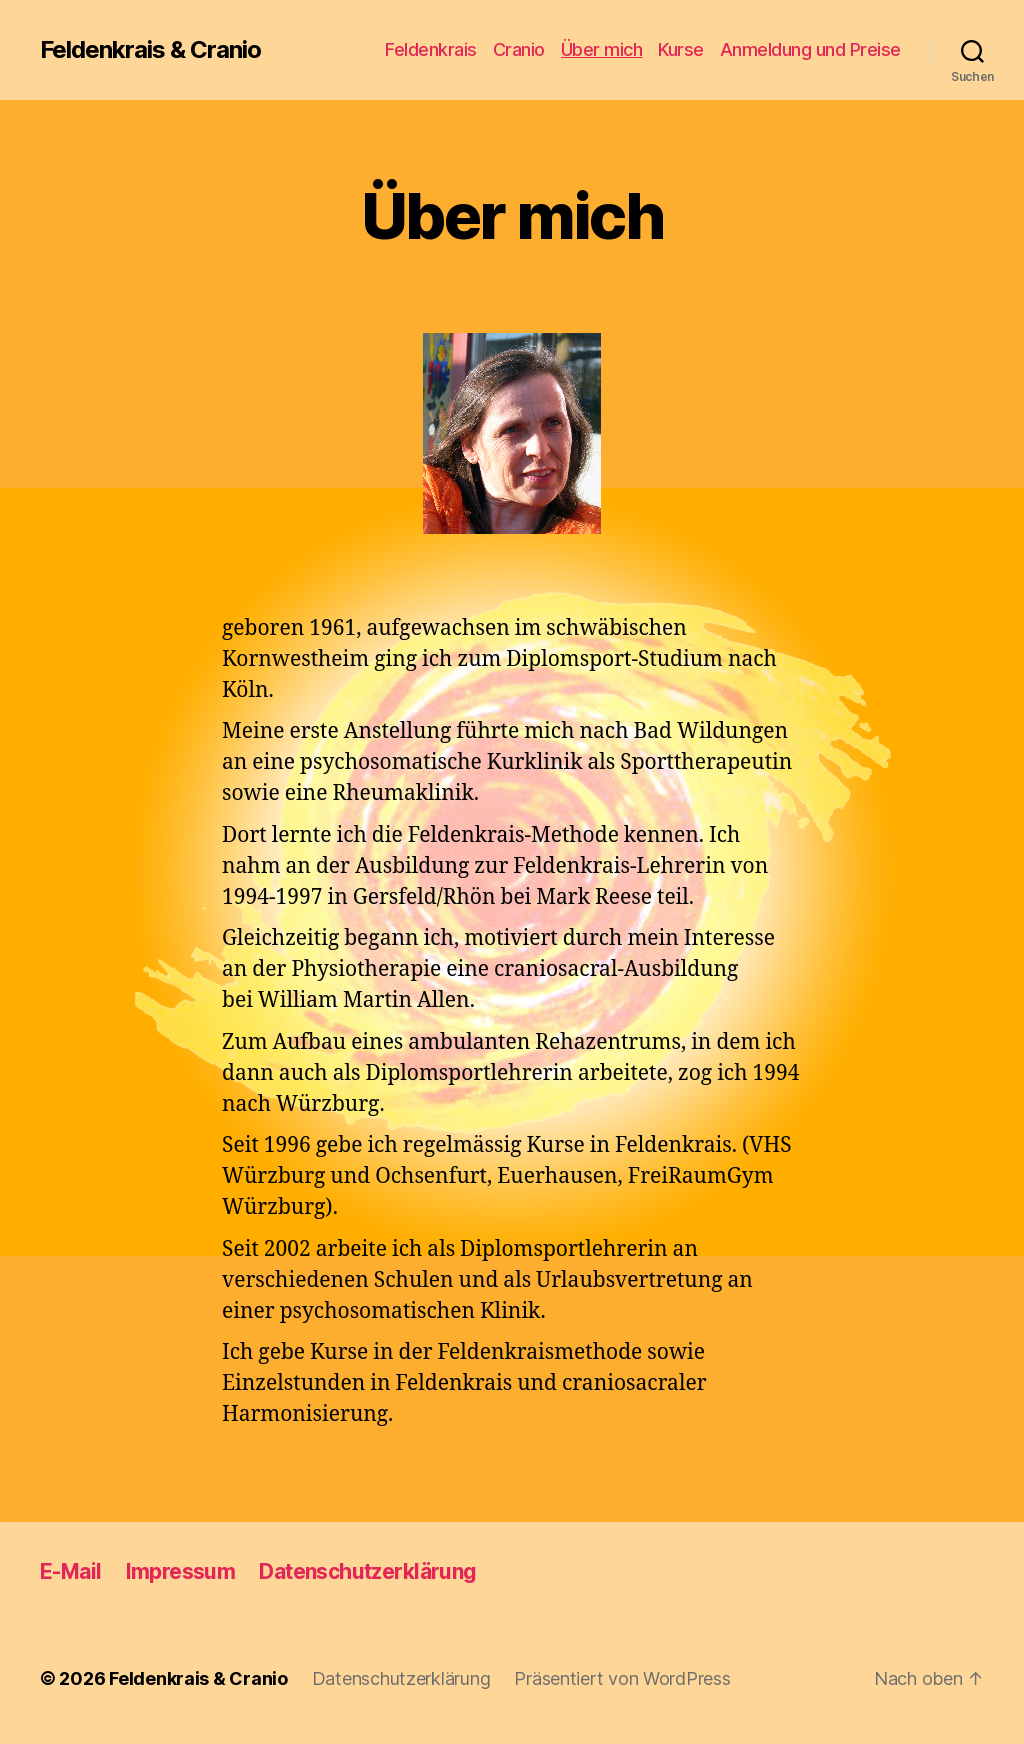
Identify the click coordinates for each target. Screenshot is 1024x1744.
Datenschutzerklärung (367, 1571)
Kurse (681, 49)
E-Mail (71, 1571)
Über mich (602, 49)
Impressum (181, 1571)
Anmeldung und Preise (810, 49)
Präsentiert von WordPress (622, 1678)
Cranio (519, 49)
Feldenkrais (431, 49)
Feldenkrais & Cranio (150, 50)
